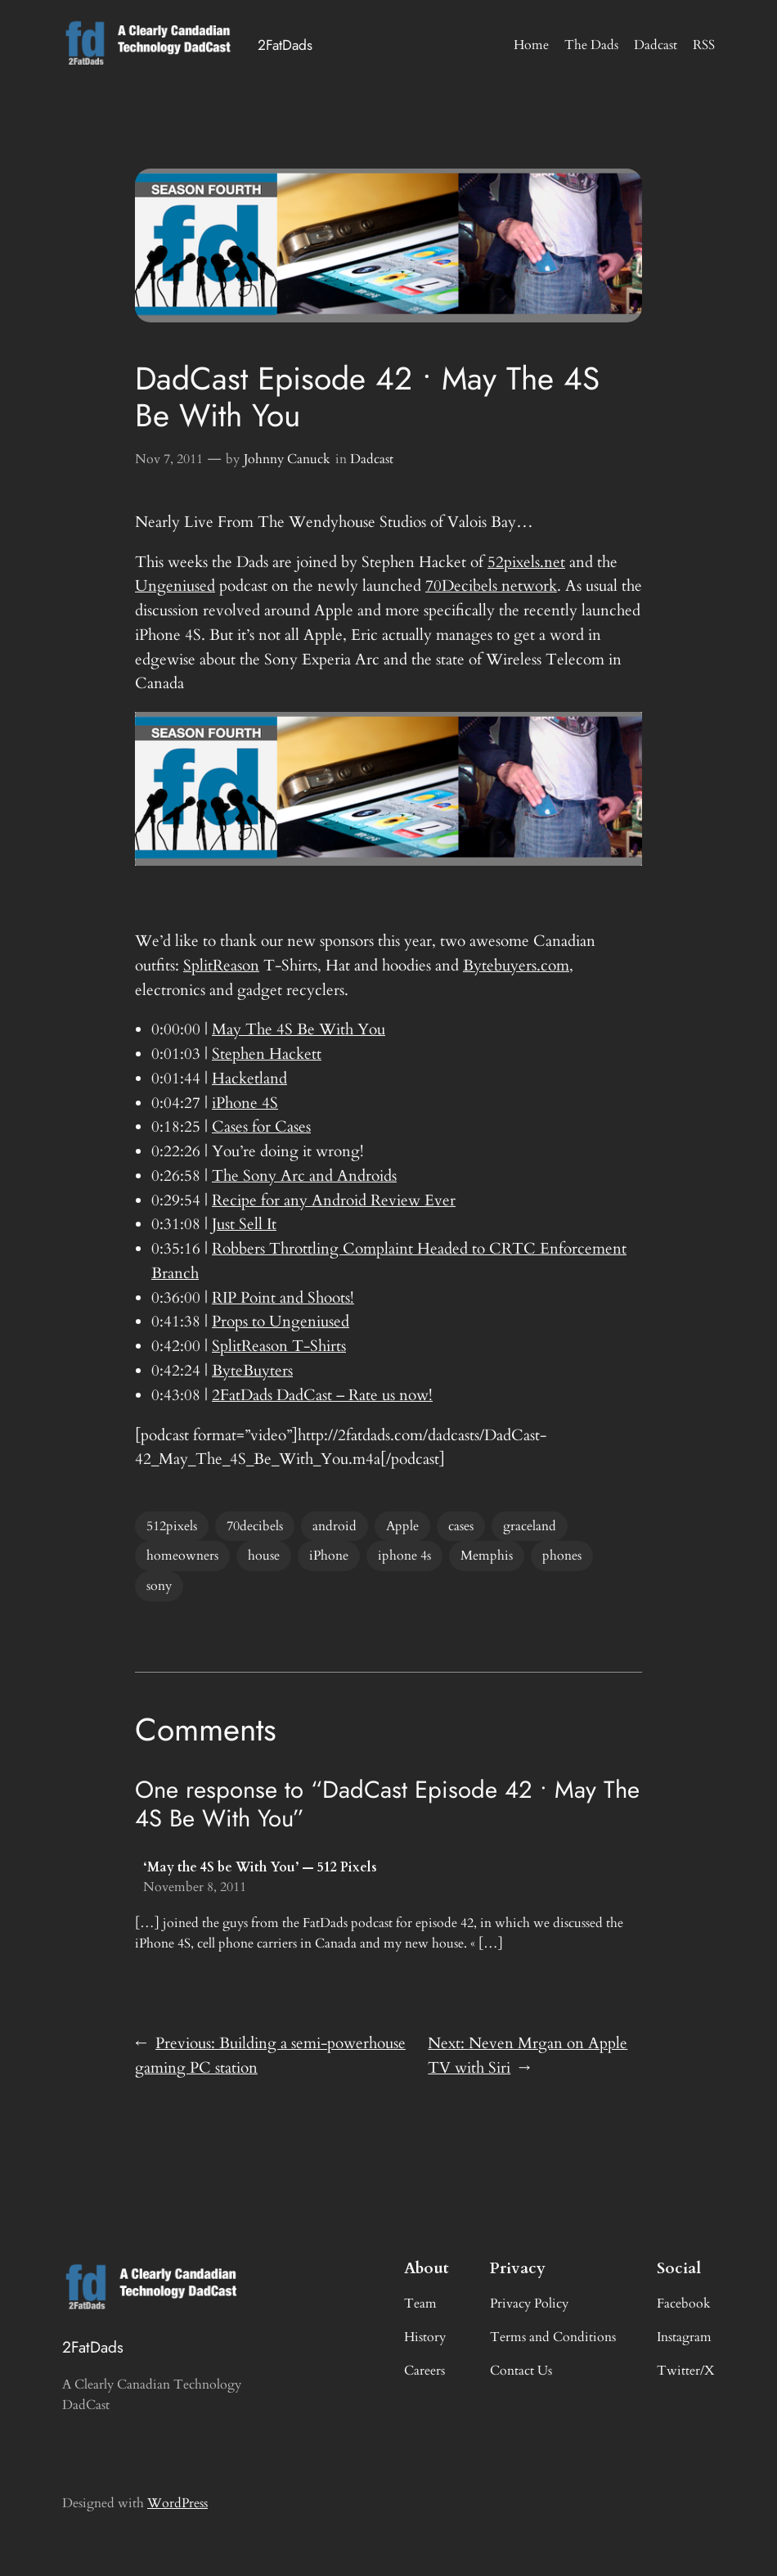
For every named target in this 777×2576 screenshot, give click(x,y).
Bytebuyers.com (516, 965)
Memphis (486, 1556)
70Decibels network (491, 586)
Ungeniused (175, 586)
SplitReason (221, 965)
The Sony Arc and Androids (304, 1176)
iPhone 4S (245, 1103)
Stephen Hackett (266, 1054)
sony (159, 1586)
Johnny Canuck (287, 459)
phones (562, 1556)
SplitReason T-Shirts (279, 1346)
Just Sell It (244, 1224)
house (264, 1556)
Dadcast (371, 459)
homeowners (182, 1556)
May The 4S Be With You (298, 1029)
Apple (402, 1526)
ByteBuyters (252, 1370)
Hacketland (249, 1078)
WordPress (177, 2503)
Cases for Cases (261, 1126)
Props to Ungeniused (280, 1321)
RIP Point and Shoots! (283, 1297)
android (334, 1526)
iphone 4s (404, 1556)
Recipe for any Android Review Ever (334, 1200)
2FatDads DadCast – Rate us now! (322, 1395)
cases (461, 1526)
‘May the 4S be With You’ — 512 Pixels (260, 1867)
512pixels (171, 1526)
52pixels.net (526, 562)
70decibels (255, 1526)
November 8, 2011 (194, 1887)
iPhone (328, 1556)
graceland (529, 1526)
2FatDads (285, 45)
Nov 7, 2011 (169, 459)
